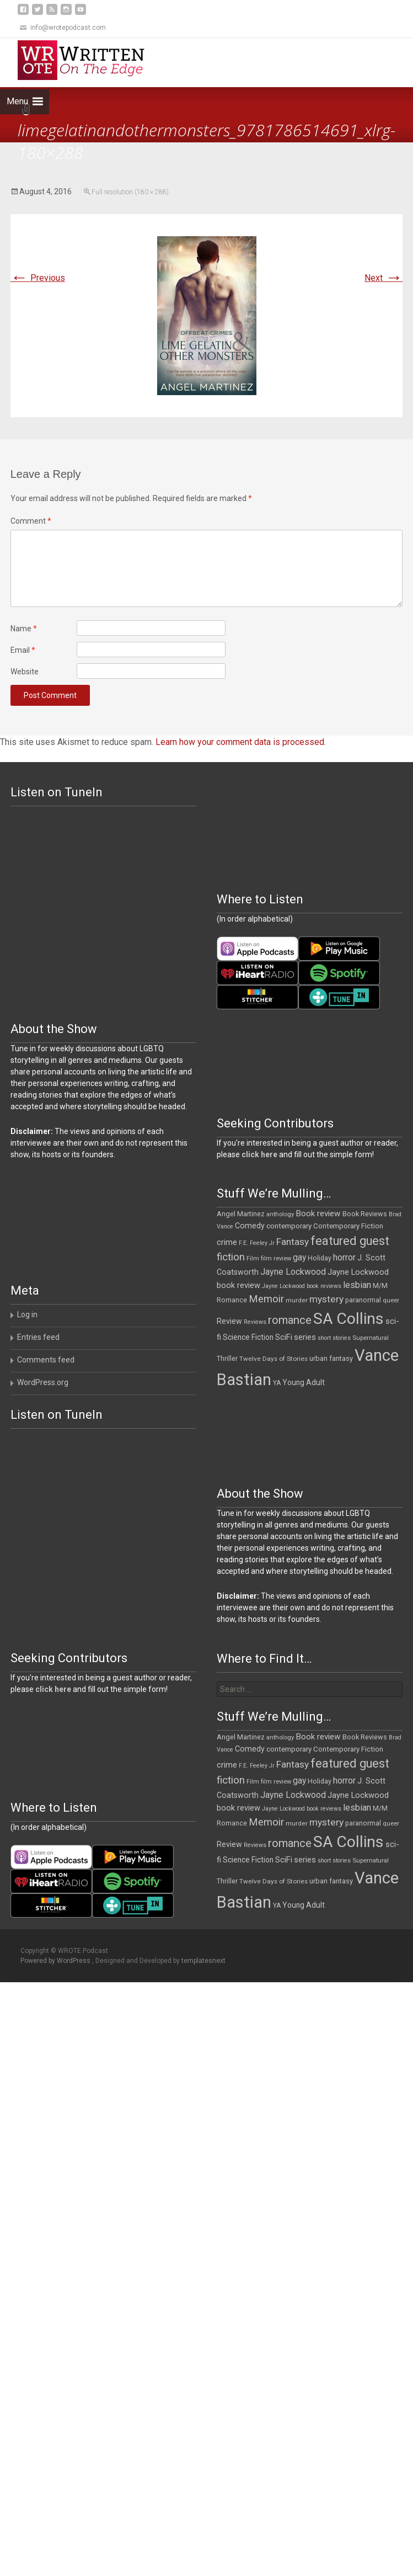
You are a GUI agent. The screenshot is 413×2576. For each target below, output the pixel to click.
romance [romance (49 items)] (290, 1320)
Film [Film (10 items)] (252, 1258)
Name (23, 628)
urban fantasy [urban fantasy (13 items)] (331, 1358)
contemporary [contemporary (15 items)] (289, 1226)
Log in (27, 1314)
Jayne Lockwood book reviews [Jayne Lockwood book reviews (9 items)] (301, 1286)
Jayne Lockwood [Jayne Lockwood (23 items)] (293, 1271)
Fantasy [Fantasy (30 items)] (292, 1241)
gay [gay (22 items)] (299, 1258)
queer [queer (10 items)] (391, 1300)
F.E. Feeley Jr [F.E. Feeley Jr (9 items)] (257, 1243)
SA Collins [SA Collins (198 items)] (348, 1319)
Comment (30, 521)
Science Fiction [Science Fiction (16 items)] (248, 1337)
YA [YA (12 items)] (277, 1383)
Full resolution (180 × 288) (130, 192)
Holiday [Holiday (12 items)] (319, 1258)
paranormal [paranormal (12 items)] (363, 1300)
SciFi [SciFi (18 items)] (283, 1337)
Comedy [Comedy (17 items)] (250, 1225)
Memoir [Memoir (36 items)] (266, 1299)
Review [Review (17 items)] (229, 1321)
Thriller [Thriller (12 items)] (227, 1358)
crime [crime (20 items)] (227, 1242)
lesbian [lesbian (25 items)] (357, 1285)
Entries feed (38, 1337)
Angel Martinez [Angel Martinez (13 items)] (241, 1214)
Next (383, 278)
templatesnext (203, 1961)
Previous (37, 278)
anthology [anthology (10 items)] (280, 1214)
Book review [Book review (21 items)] (318, 1213)
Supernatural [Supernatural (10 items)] (370, 1338)
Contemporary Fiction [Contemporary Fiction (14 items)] (348, 1226)
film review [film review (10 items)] (276, 1258)
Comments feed (45, 1359)
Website (24, 671)
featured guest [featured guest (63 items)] (349, 1241)
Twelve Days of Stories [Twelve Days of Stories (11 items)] (273, 1358)
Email (22, 650)
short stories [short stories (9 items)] (334, 1338)
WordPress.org (42, 1382)
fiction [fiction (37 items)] (231, 1257)
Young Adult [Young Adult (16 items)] (303, 1382)
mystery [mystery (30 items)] (326, 1299)
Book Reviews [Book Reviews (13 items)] (364, 1214)
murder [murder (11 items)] (297, 1300)
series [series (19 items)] (305, 1337)
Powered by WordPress (56, 1961)
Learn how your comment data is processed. (240, 742)
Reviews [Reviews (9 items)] (255, 1322)
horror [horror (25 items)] (344, 1257)
